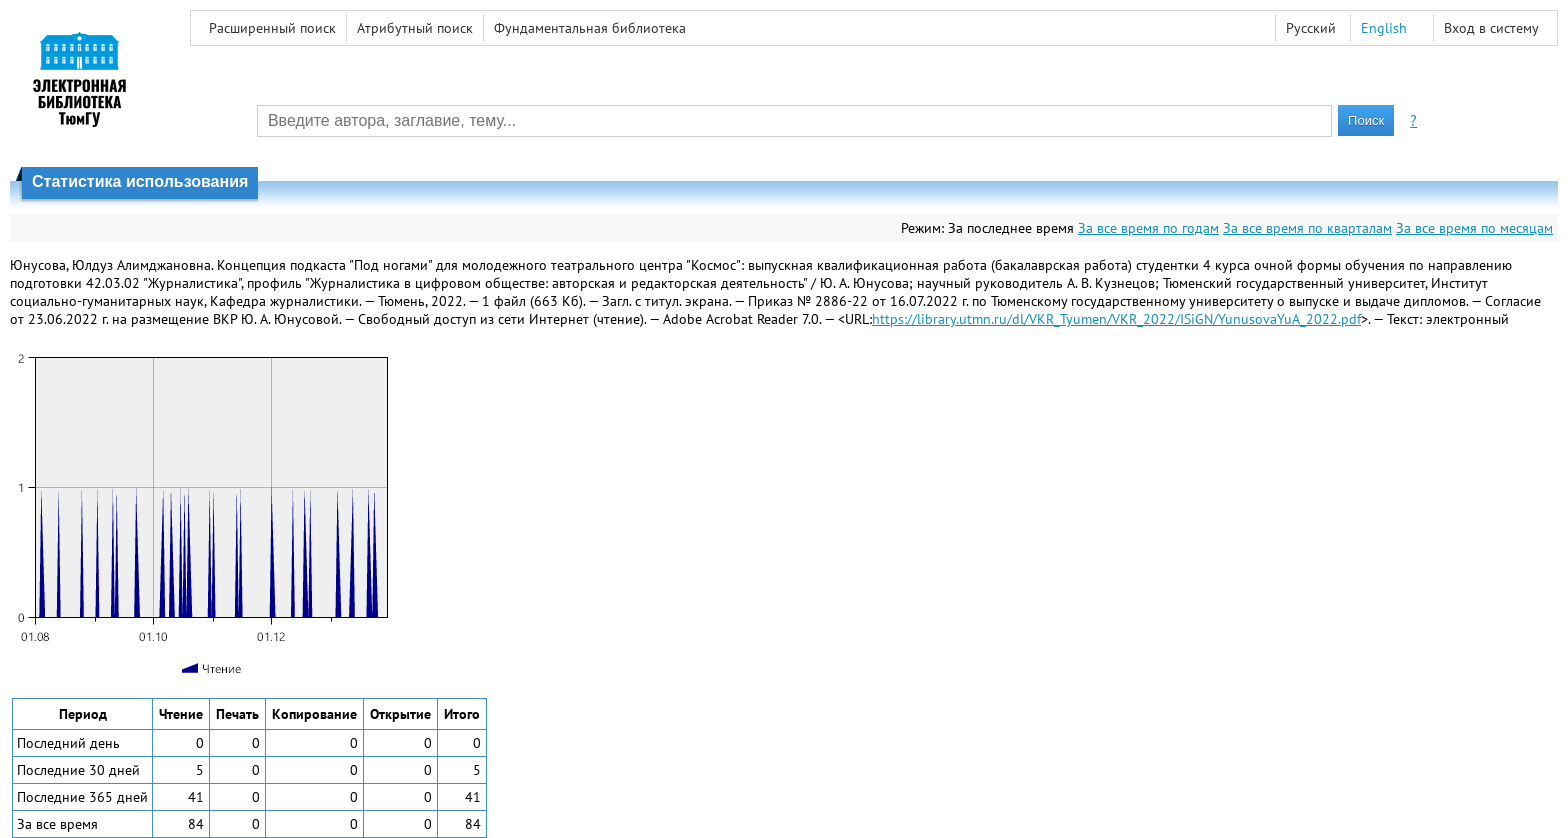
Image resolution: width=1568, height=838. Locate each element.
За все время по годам (1148, 228)
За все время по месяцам (1474, 228)
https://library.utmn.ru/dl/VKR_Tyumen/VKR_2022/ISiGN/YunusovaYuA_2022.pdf (1116, 319)
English (1384, 28)
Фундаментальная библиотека (590, 28)
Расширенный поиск (272, 28)
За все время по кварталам (1307, 228)
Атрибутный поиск (415, 28)
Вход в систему (1491, 28)
